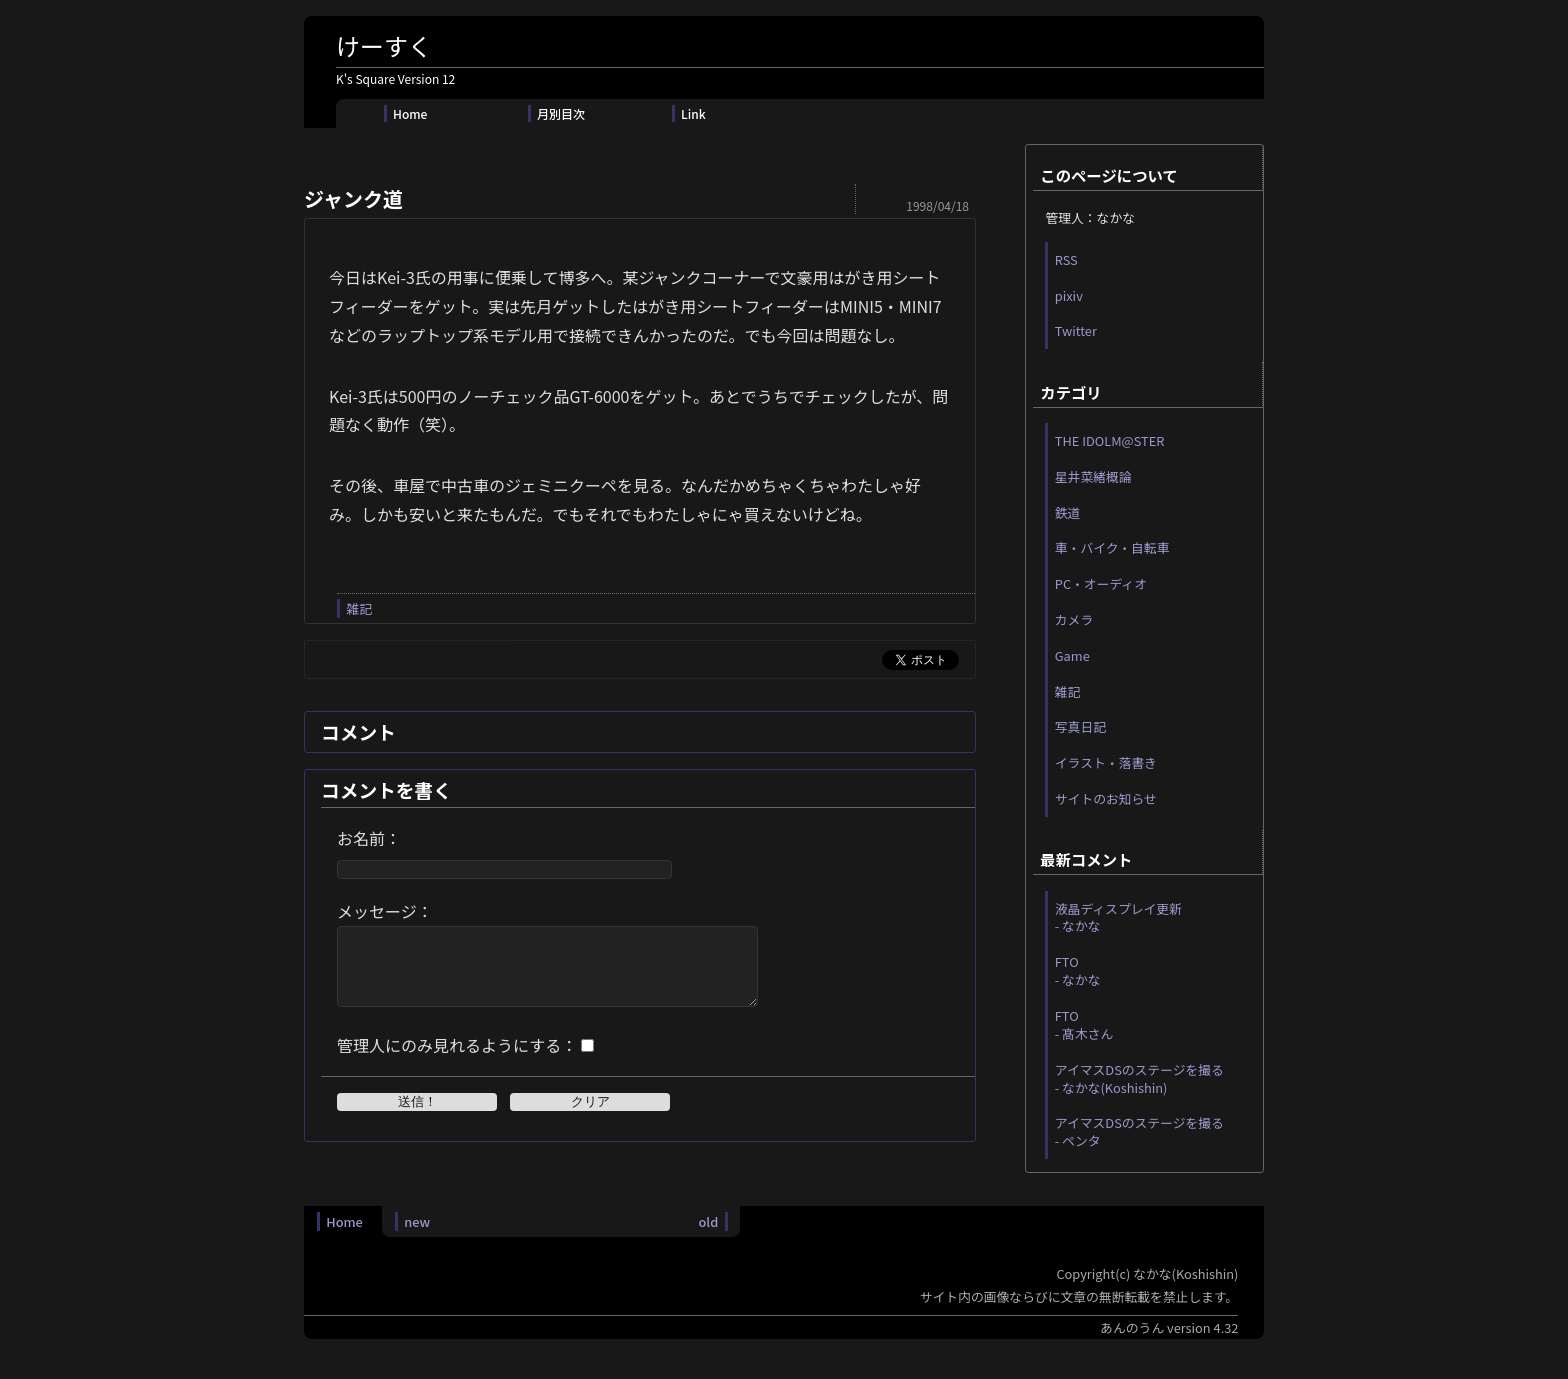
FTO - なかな (1078, 970)
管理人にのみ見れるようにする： (457, 1060)
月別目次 (561, 113)
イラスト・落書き (1106, 762)
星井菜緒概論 (1093, 476)
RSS (1066, 259)
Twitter (1076, 330)
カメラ (1074, 619)
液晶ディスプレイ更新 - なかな (1118, 917)
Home (410, 113)
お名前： (369, 838)
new (417, 1236)
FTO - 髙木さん (1084, 1024)
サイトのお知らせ (1106, 798)
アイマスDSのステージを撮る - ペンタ (1139, 1131)
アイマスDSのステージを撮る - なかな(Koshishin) (1139, 1078)
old (708, 1236)
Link (693, 113)
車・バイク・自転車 (1112, 547)
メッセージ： (385, 911)
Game (1072, 655)
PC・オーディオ (1101, 583)
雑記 (359, 608)
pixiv (1069, 295)
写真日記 (1080, 726)
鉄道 (1068, 512)
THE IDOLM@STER (1110, 440)
